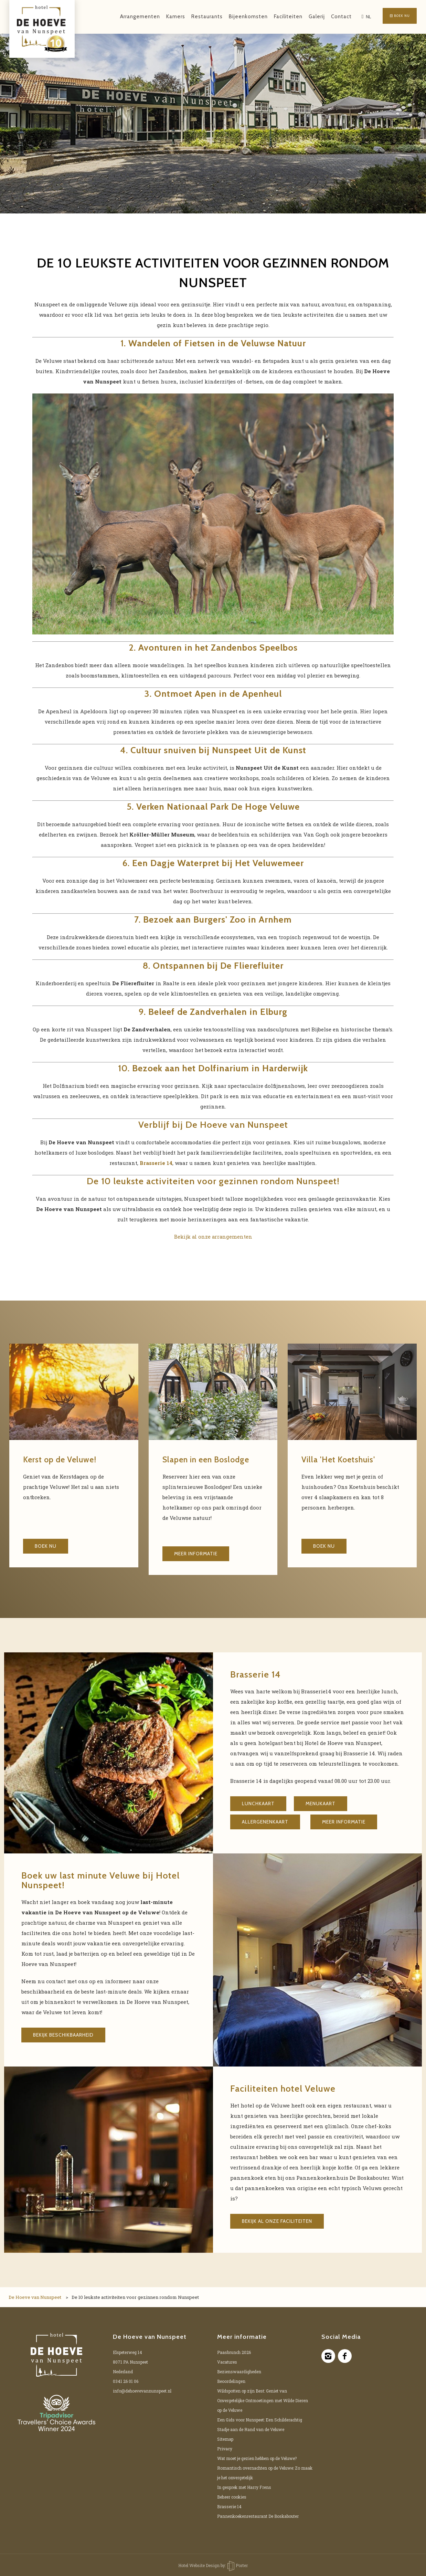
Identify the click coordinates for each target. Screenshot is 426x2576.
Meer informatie (195, 1553)
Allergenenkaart (265, 1822)
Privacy (224, 2448)
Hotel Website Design (199, 2565)
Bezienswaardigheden (239, 2371)
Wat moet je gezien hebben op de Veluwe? (257, 2458)
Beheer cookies (231, 2497)
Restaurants (195, 16)
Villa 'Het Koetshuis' (343, 1459)
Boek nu (394, 17)
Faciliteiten (276, 16)
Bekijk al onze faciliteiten (277, 2221)
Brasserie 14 (229, 2506)
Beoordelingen (231, 2381)
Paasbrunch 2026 (234, 2352)
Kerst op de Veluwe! (65, 1459)
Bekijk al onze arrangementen (213, 1236)
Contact (329, 16)
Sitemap (225, 2439)
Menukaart (321, 1803)
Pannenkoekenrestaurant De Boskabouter (258, 2516)
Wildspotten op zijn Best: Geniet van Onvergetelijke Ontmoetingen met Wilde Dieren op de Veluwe (262, 2400)
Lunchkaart (258, 1803)
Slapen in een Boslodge (212, 1459)
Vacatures (227, 2362)
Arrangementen (128, 16)
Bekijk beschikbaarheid (63, 2035)
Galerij (305, 16)
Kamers (164, 16)
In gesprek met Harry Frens (244, 2487)
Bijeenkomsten (236, 16)
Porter (237, 2565)
